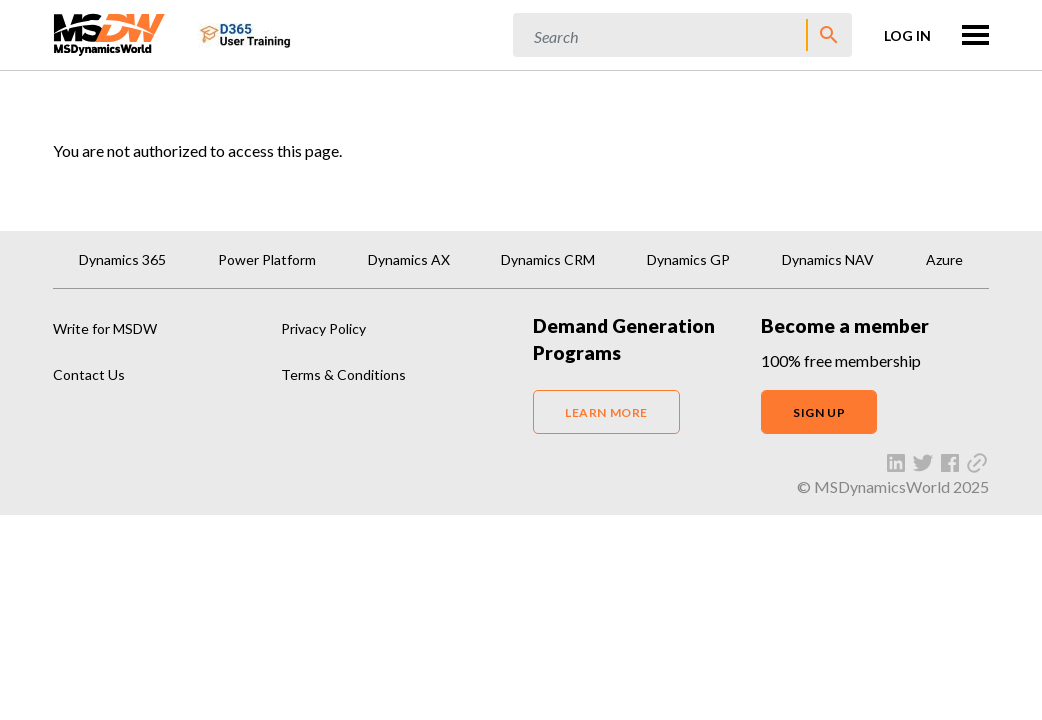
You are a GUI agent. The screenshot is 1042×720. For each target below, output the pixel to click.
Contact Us (89, 374)
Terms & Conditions (343, 374)
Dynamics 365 (122, 259)
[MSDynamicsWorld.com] (109, 32)
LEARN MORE (606, 412)
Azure (944, 259)
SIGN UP (819, 412)
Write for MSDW (105, 328)
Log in (907, 35)
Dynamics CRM (548, 259)
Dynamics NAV (828, 259)
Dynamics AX (409, 259)
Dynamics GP (688, 259)
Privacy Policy (323, 328)
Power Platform (267, 259)
